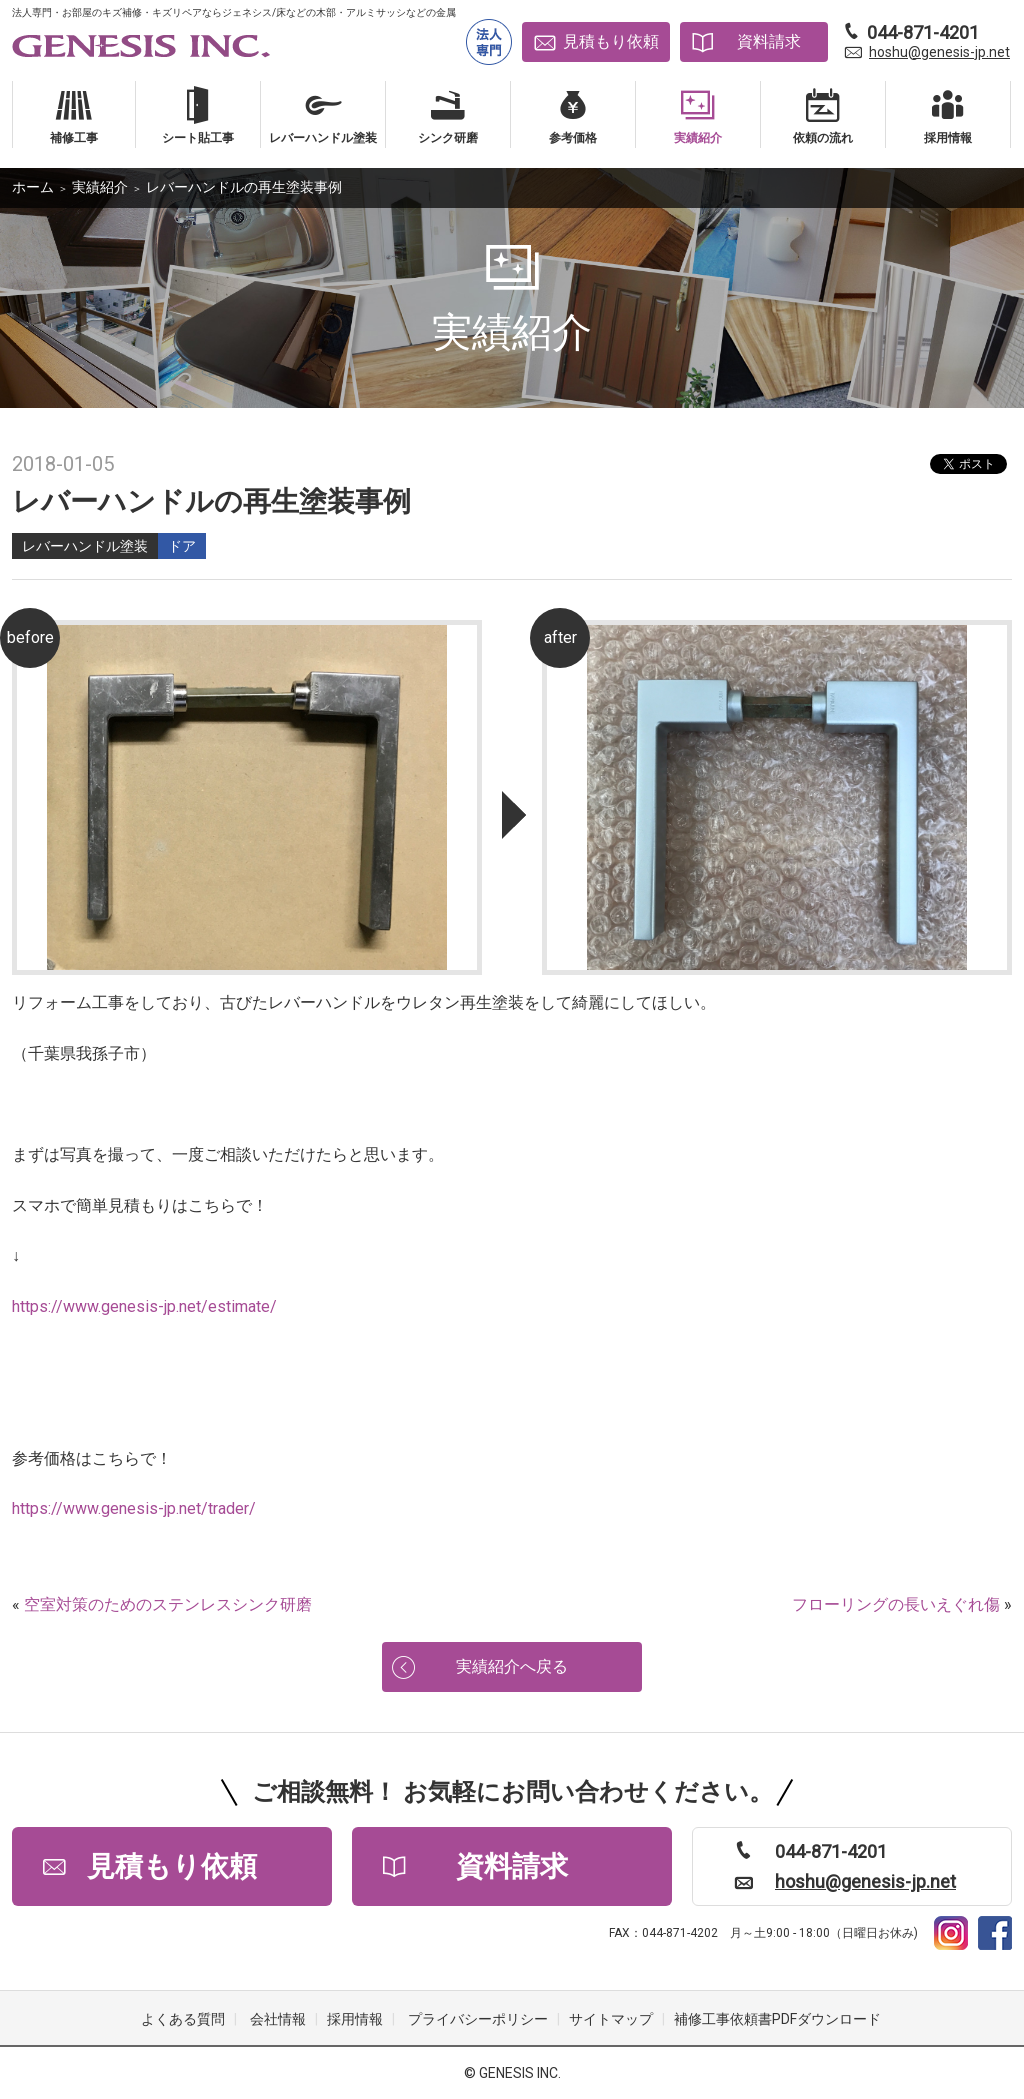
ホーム (33, 187)
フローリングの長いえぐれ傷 (896, 1604)
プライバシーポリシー (478, 2020)
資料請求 (769, 41)
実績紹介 (100, 187)
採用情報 (355, 2020)
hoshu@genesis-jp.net (939, 52)
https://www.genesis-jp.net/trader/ (134, 1508)
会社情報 (278, 2020)
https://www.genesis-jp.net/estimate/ (144, 1306)
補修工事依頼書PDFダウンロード (777, 2020)
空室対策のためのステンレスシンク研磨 (168, 1604)
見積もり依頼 (611, 41)
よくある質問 (183, 2020)
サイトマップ (611, 2020)
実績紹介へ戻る (512, 1666)
